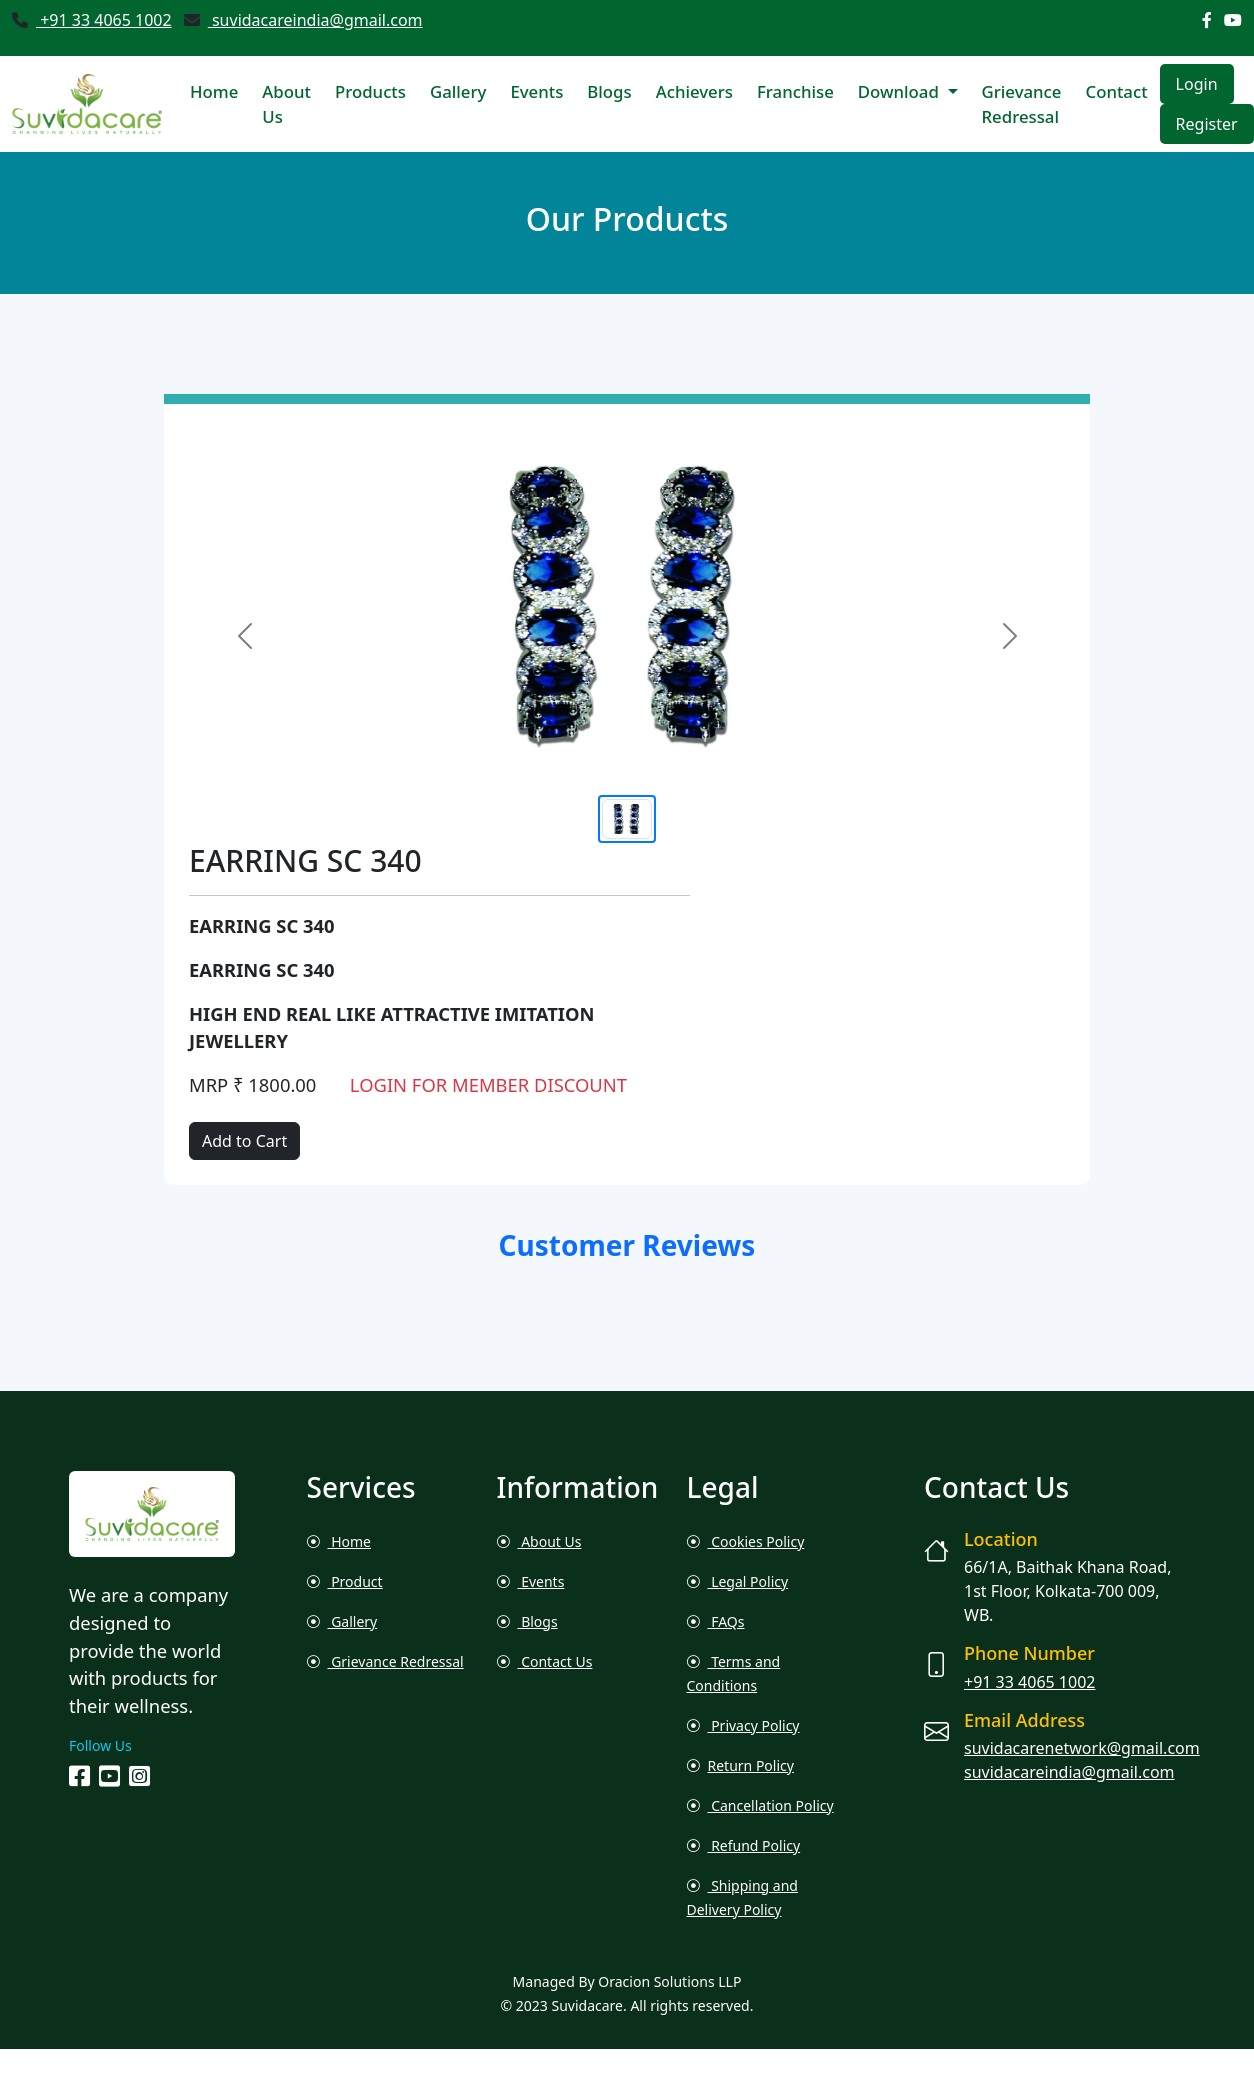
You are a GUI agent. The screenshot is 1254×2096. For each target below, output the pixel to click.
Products (370, 91)
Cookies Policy (746, 1541)
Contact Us (545, 1661)
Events (536, 91)
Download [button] (900, 91)
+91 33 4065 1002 (104, 20)
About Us (286, 104)
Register (1207, 124)
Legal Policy (738, 1581)
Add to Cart (244, 1141)
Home (214, 91)
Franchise (795, 91)
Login (1197, 84)
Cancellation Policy (760, 1805)
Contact (1116, 91)
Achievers (694, 91)
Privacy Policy (743, 1725)
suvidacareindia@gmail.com (315, 20)
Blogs (609, 91)
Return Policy (740, 1765)
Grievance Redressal (1022, 104)
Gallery (458, 91)
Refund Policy (744, 1845)
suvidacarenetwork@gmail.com (1082, 1748)
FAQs (716, 1621)
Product (345, 1581)
